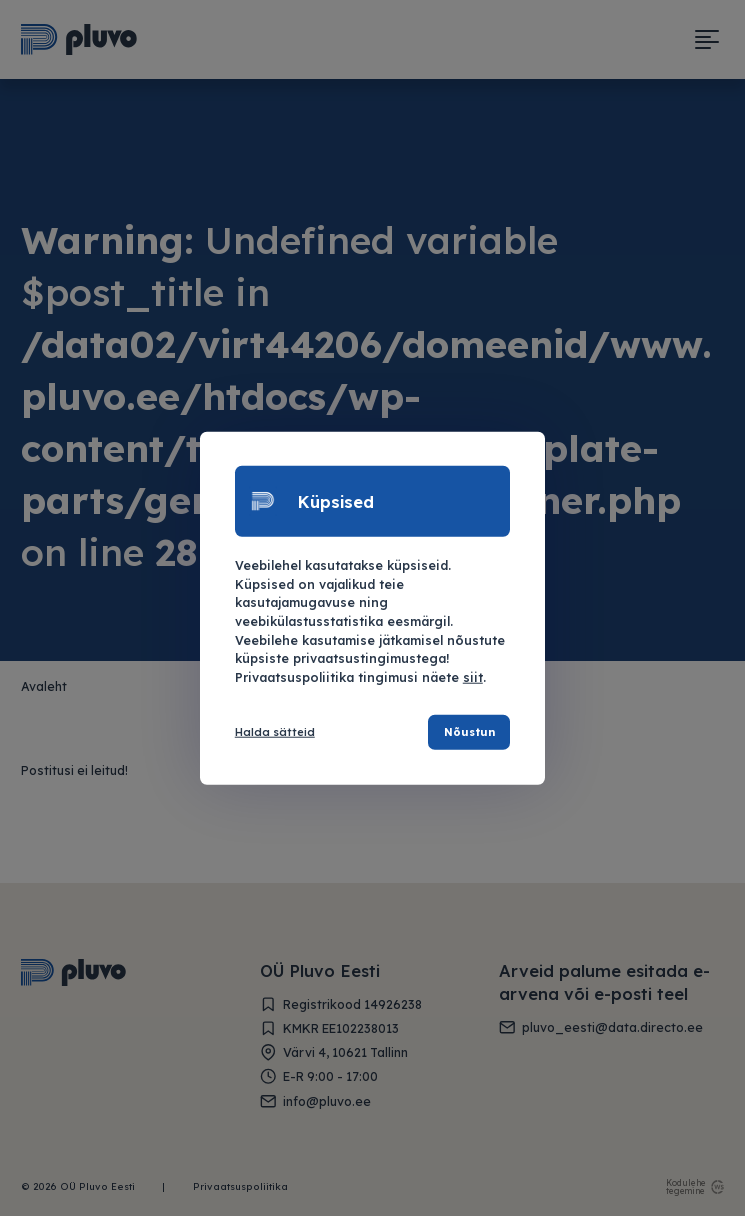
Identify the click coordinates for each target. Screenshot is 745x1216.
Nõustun (468, 732)
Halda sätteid (275, 732)
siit (473, 676)
